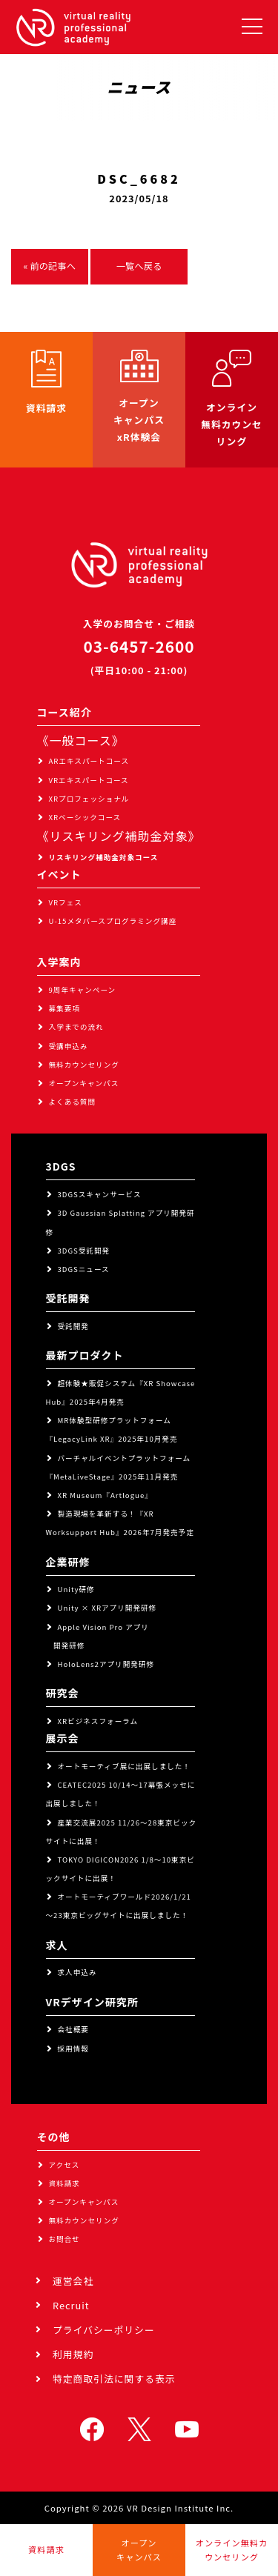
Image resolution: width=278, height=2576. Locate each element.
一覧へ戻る (139, 266)
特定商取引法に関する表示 (114, 2379)
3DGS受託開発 (84, 1250)
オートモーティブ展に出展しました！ (124, 1766)
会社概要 (73, 2029)
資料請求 (64, 2183)
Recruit (71, 2305)
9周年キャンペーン (82, 990)
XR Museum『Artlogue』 (105, 1495)
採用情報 (73, 2048)
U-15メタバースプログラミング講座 (113, 921)
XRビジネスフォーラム (98, 1721)
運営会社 (73, 2281)
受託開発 (73, 1326)
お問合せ (64, 2239)
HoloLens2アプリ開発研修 (106, 1664)
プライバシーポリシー (104, 2330)
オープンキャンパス (84, 1083)
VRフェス (65, 902)
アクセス (64, 2165)
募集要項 (64, 1008)
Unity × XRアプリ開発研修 (107, 1607)
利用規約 (73, 2354)
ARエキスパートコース (89, 761)
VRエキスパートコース (89, 780)
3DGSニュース (84, 1269)
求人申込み (77, 1972)
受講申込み (68, 1046)
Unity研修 (76, 1589)
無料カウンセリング (84, 1064)
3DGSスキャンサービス (100, 1194)
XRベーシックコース (85, 817)
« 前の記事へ (50, 266)
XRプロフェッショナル (89, 798)
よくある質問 (72, 1101)
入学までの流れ (76, 1027)
